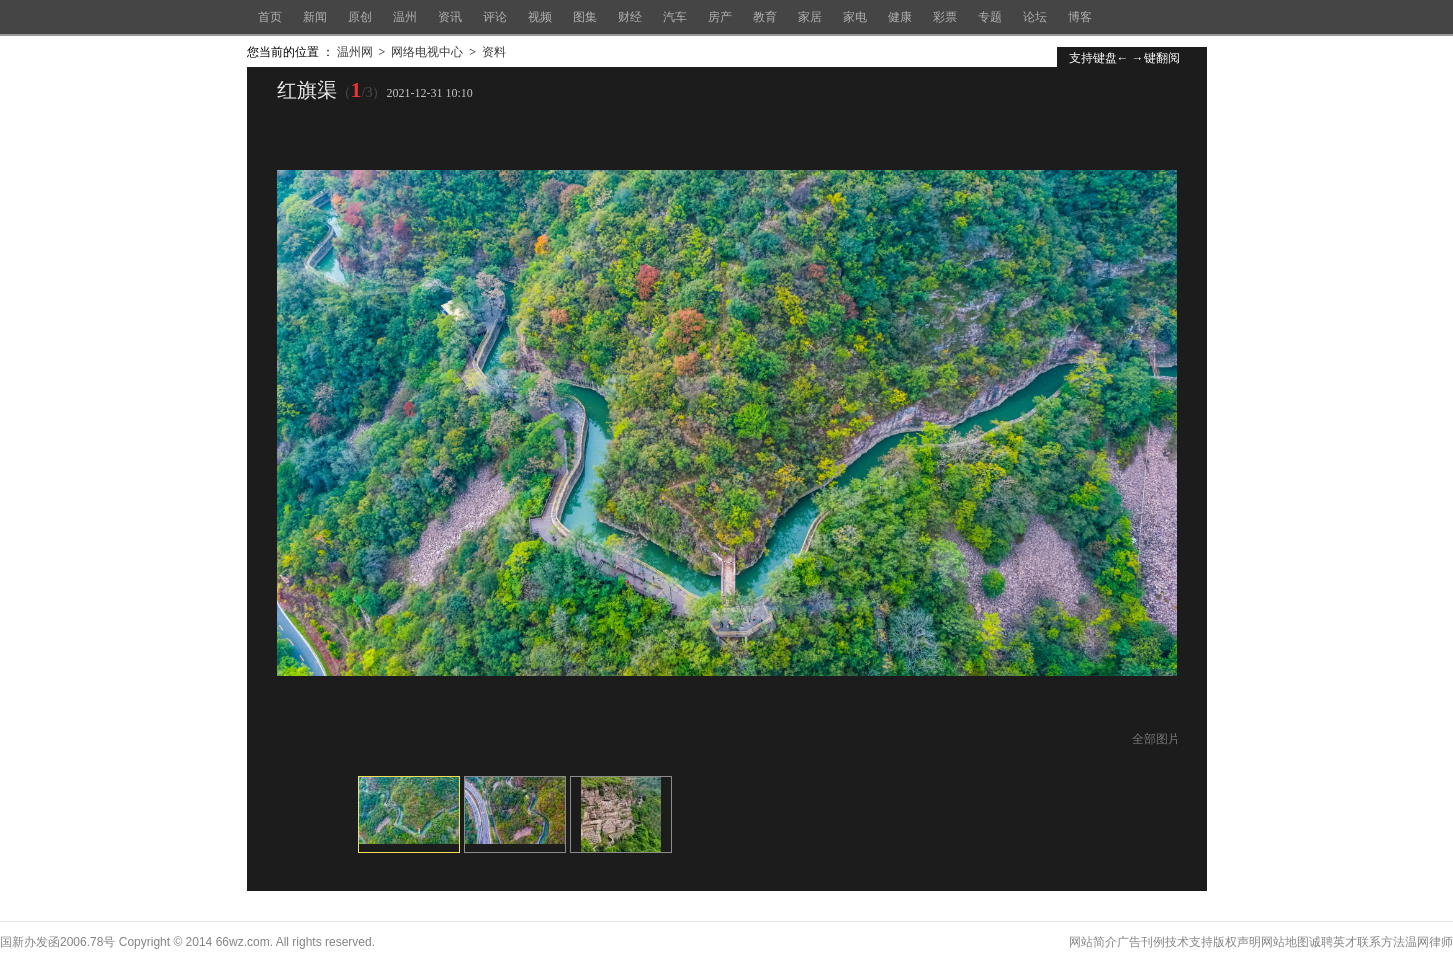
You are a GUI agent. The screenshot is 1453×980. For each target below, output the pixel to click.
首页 (270, 17)
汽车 (675, 17)
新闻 (315, 17)
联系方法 (1381, 942)
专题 (990, 17)
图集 (585, 17)
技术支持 (1189, 942)
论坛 (1035, 17)
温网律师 (1429, 942)
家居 (810, 17)
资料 (494, 52)
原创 (360, 17)
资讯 (450, 17)
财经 (630, 17)
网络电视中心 (427, 52)
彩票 (945, 17)
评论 (495, 17)
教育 (765, 17)
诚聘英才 (1333, 942)
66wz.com (243, 942)
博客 (1080, 17)
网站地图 (1285, 942)
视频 (540, 17)
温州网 (355, 52)
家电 (855, 17)
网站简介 (1093, 942)
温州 (405, 17)
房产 (720, 17)
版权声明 (1237, 942)
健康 (900, 17)
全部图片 (1156, 739)
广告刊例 (1141, 942)
